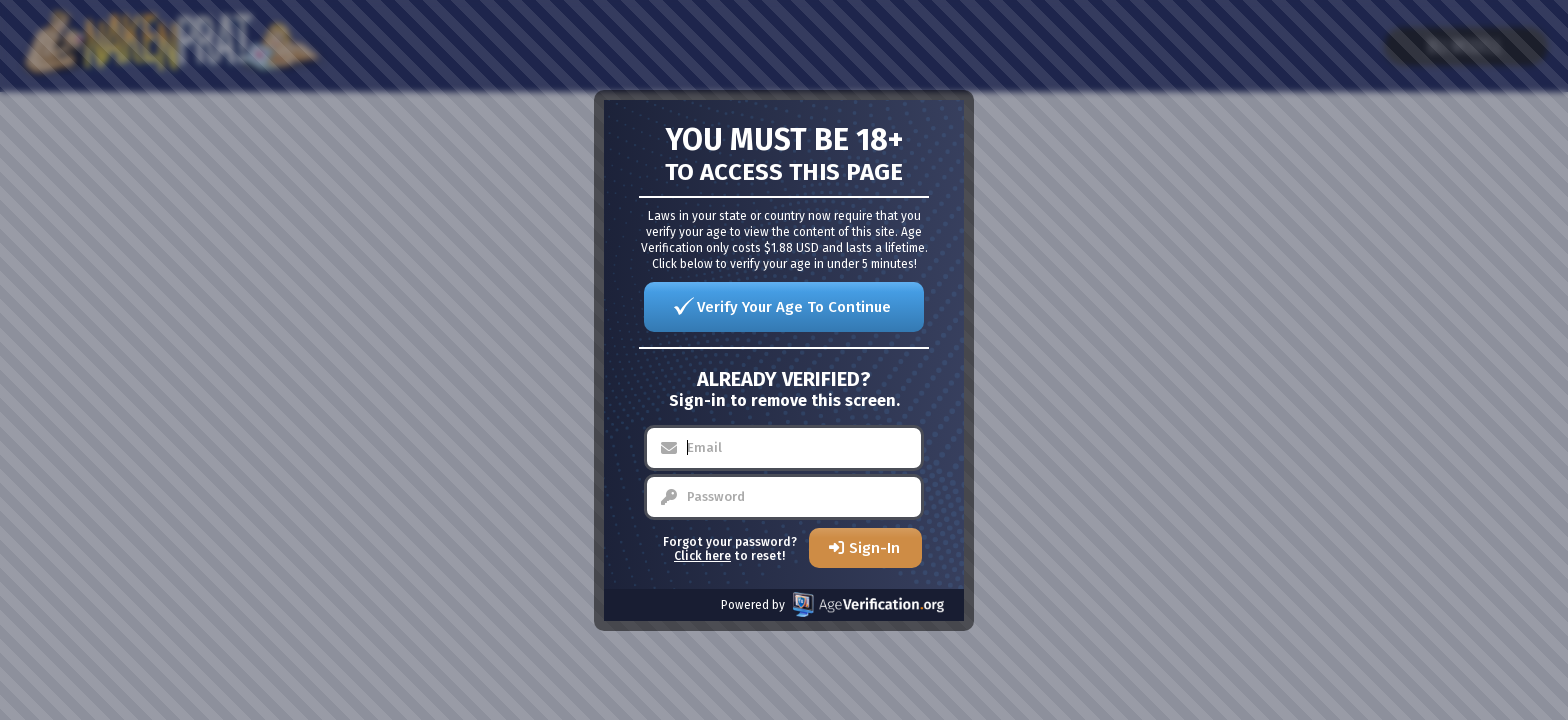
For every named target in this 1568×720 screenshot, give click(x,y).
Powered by (832, 604)
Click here (702, 556)
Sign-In (874, 548)
